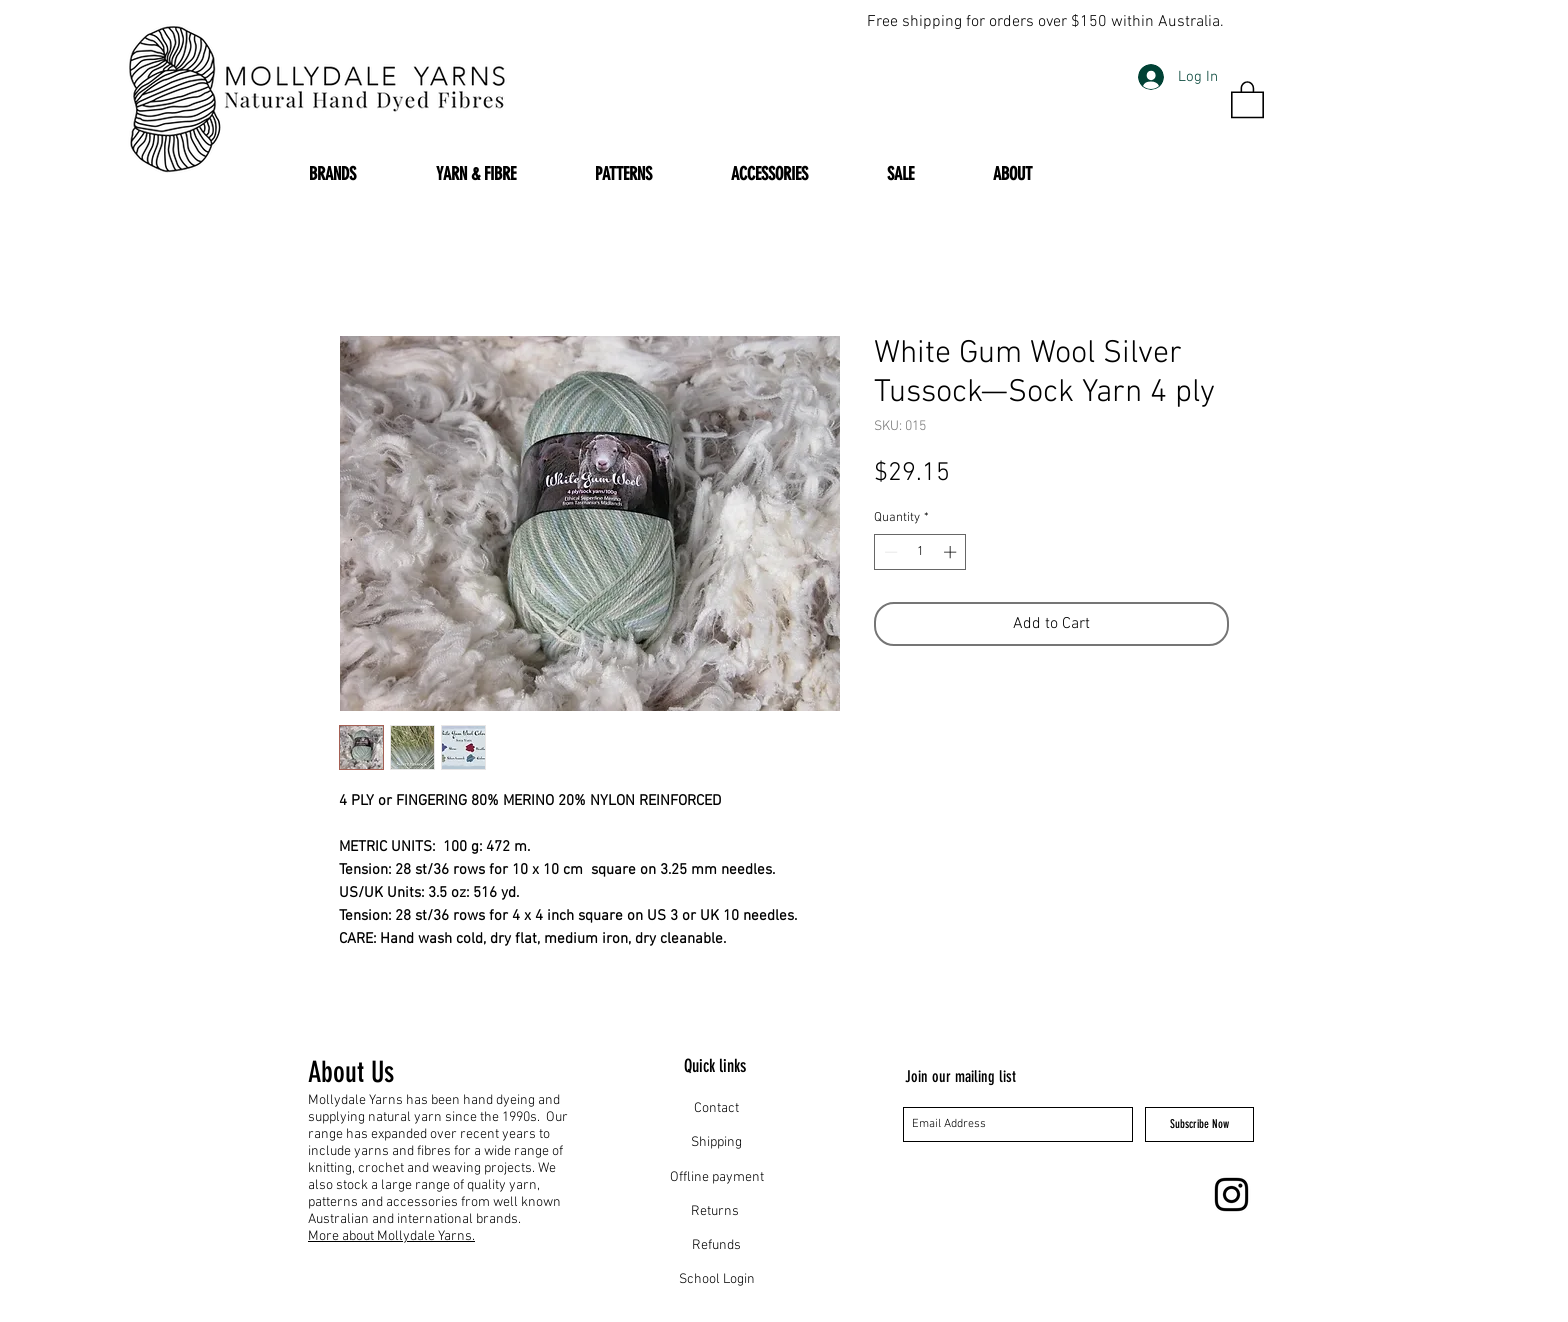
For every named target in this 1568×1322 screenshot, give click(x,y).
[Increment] (952, 552)
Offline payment (717, 1177)
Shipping (716, 1142)
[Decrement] (889, 552)
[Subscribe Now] (1199, 1124)
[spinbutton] (920, 552)
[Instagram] (1231, 1194)
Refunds (716, 1245)
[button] (1247, 98)
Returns (716, 1211)
